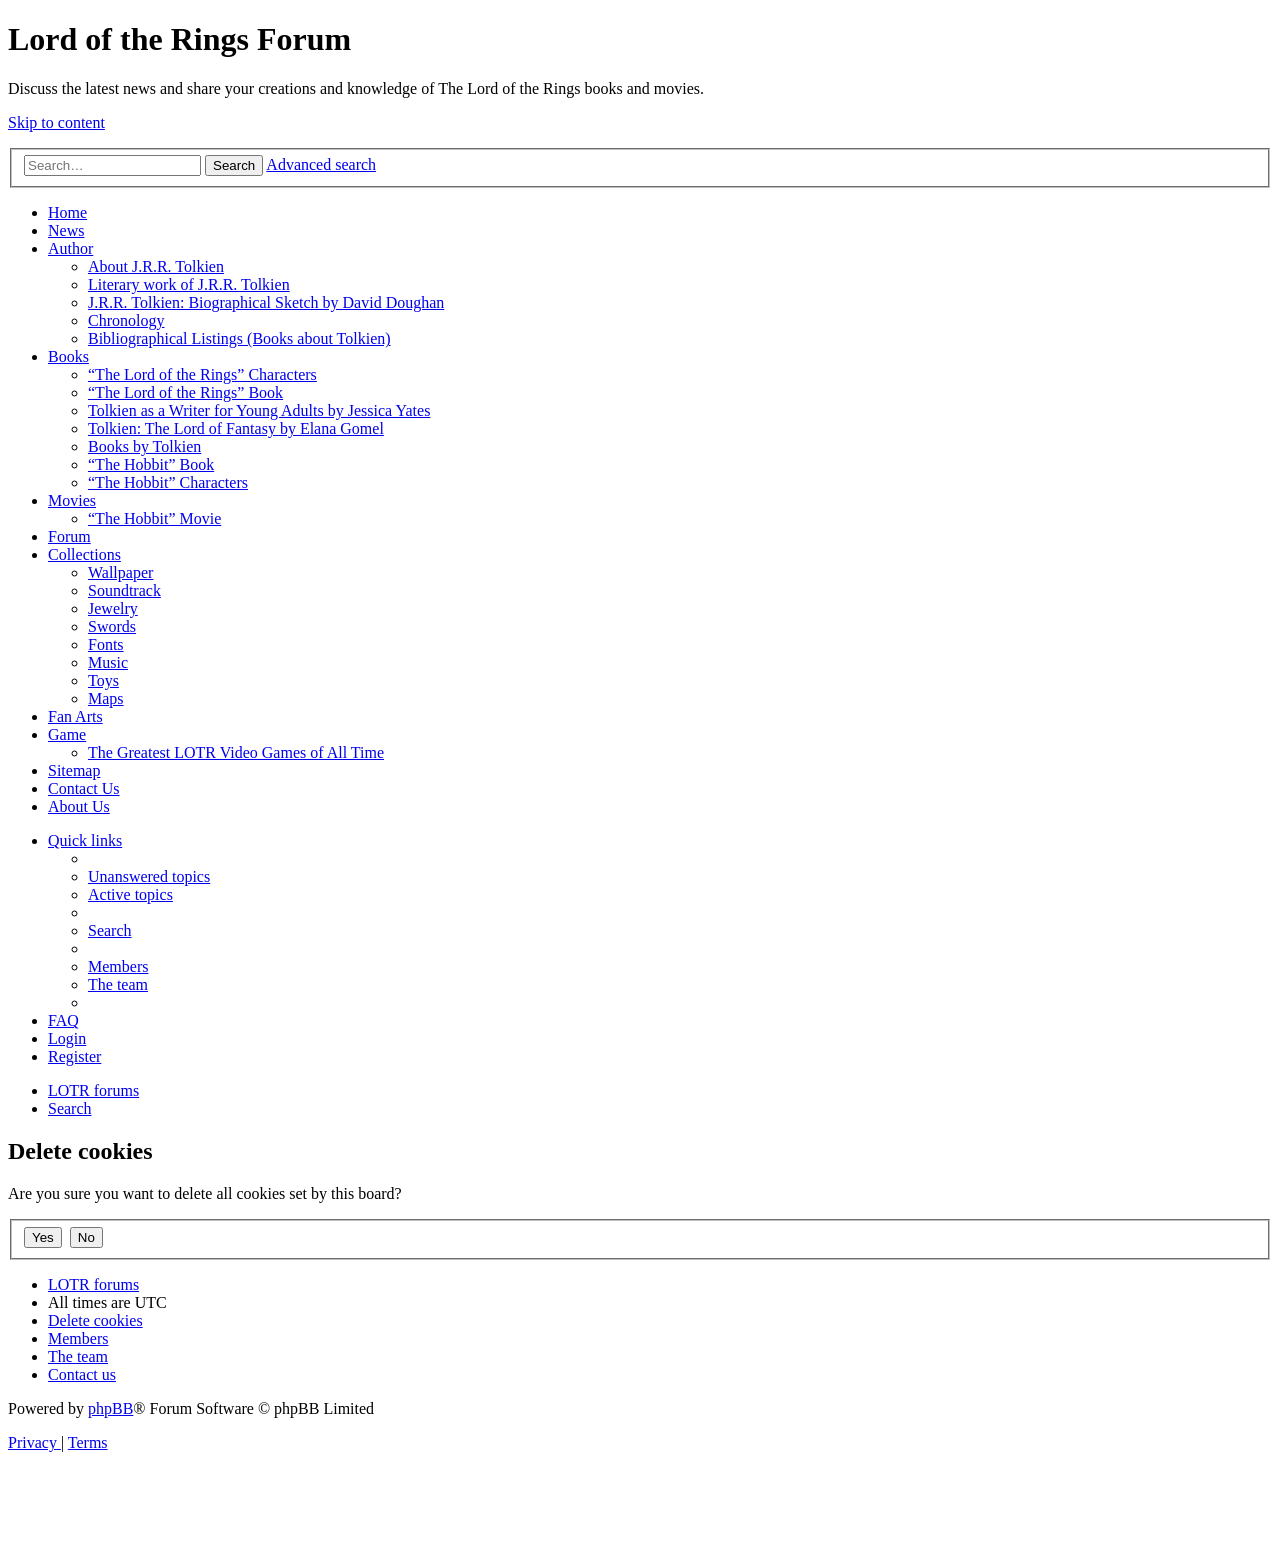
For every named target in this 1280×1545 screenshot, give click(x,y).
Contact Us (84, 788)
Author (70, 248)
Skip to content (56, 122)
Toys (103, 680)
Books (68, 356)
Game (67, 734)
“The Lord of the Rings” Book (185, 392)
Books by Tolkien (144, 446)
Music (108, 662)
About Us (79, 806)
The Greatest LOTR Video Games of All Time (236, 752)
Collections (84, 554)
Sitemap (74, 770)
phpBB (110, 1408)
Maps (106, 698)
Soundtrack (124, 590)
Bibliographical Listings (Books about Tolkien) (239, 338)
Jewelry (113, 608)
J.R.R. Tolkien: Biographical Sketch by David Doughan (266, 302)
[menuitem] (149, 876)
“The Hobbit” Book (151, 464)
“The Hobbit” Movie (154, 518)
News (66, 230)
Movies (72, 500)
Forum (69, 536)
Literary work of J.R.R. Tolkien (189, 284)
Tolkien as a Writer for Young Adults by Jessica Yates (259, 410)
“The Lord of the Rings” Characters (202, 374)
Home (67, 212)
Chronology (126, 320)
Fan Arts (75, 716)
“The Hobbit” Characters (168, 482)
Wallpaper (120, 572)
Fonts (106, 644)
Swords (112, 626)
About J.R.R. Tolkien (156, 266)
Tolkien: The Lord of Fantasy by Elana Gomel (236, 428)
